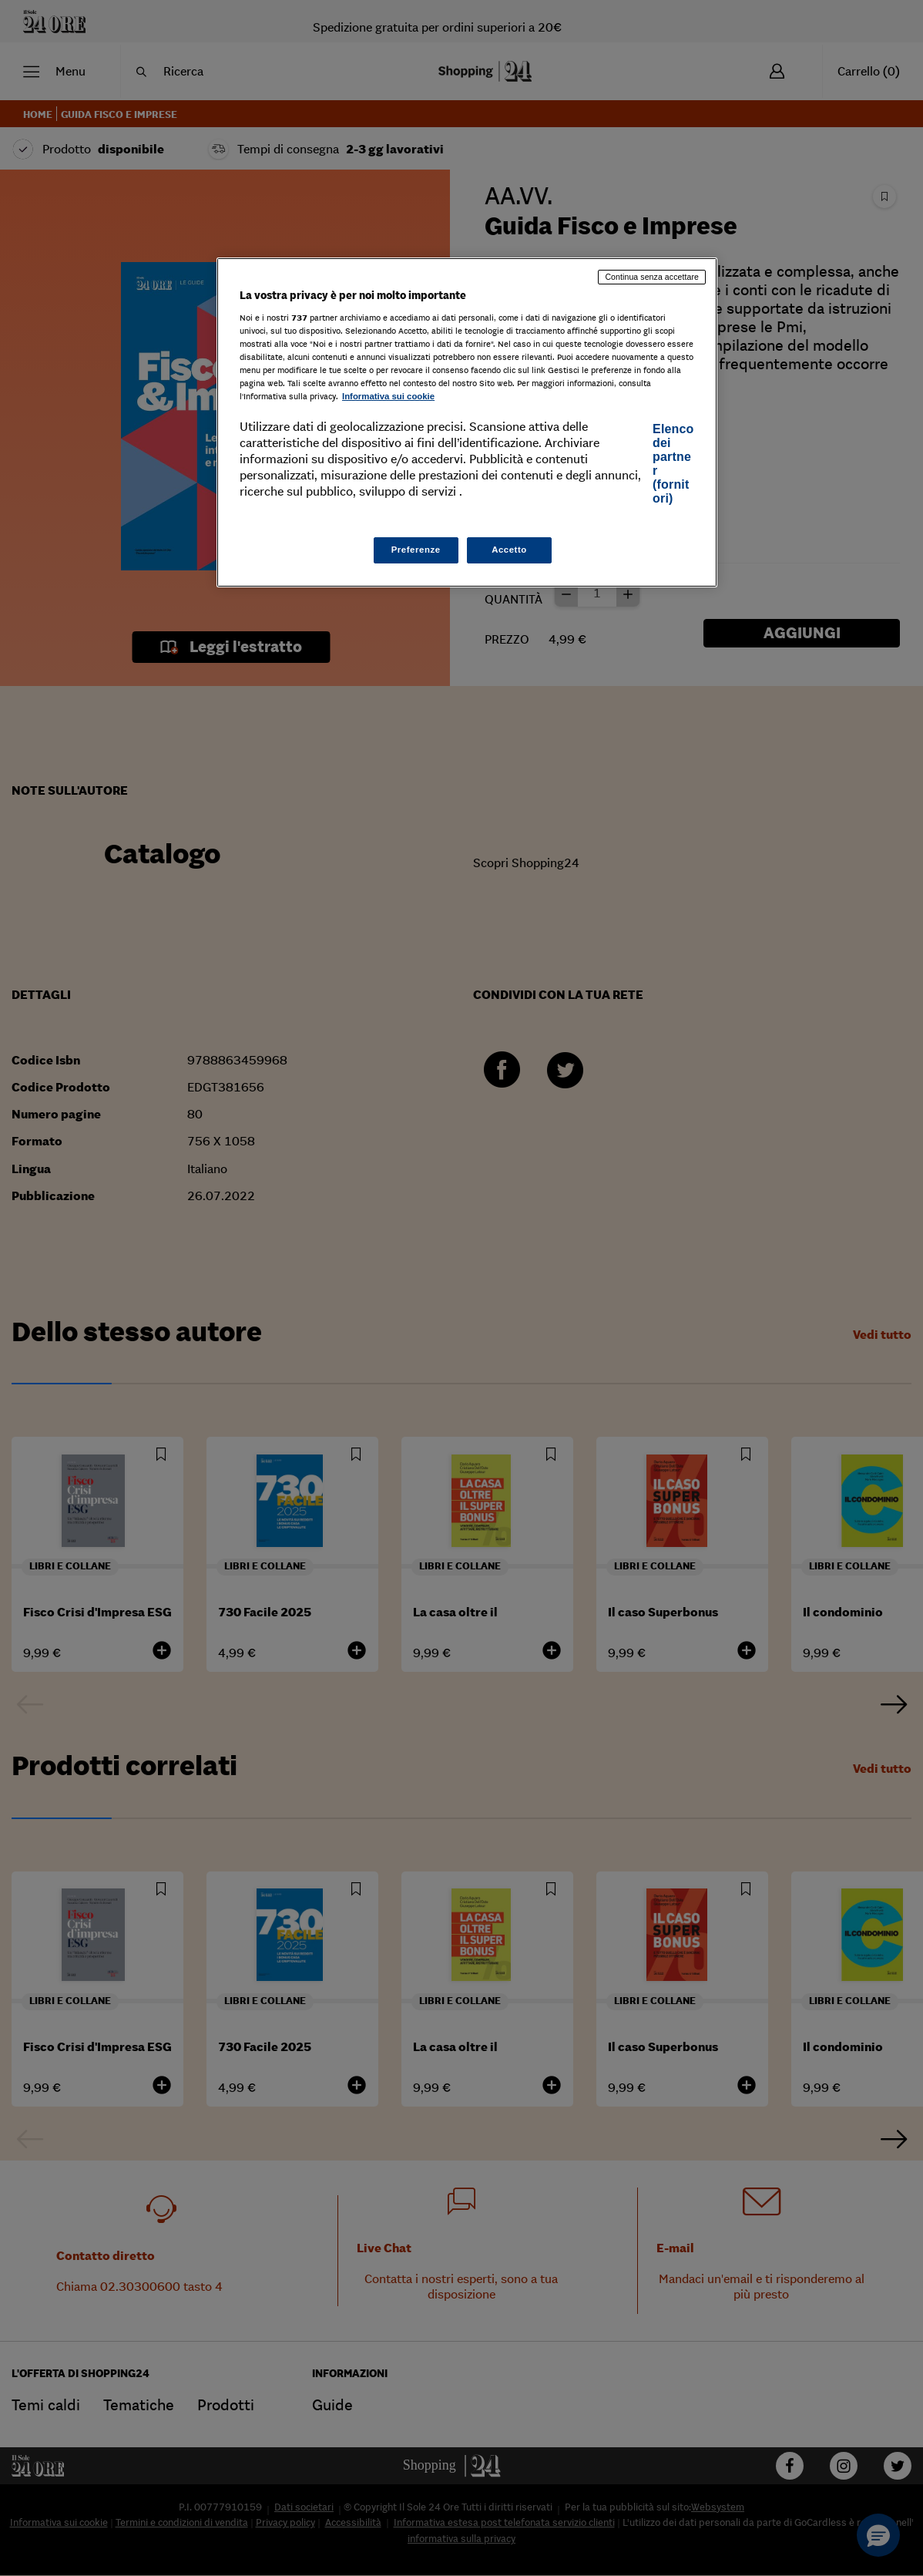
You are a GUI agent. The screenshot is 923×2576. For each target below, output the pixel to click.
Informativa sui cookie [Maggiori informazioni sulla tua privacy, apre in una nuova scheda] (388, 396)
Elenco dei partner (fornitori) (673, 463)
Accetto (509, 549)
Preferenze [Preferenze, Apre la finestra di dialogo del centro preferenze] (416, 549)
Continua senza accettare (652, 276)
